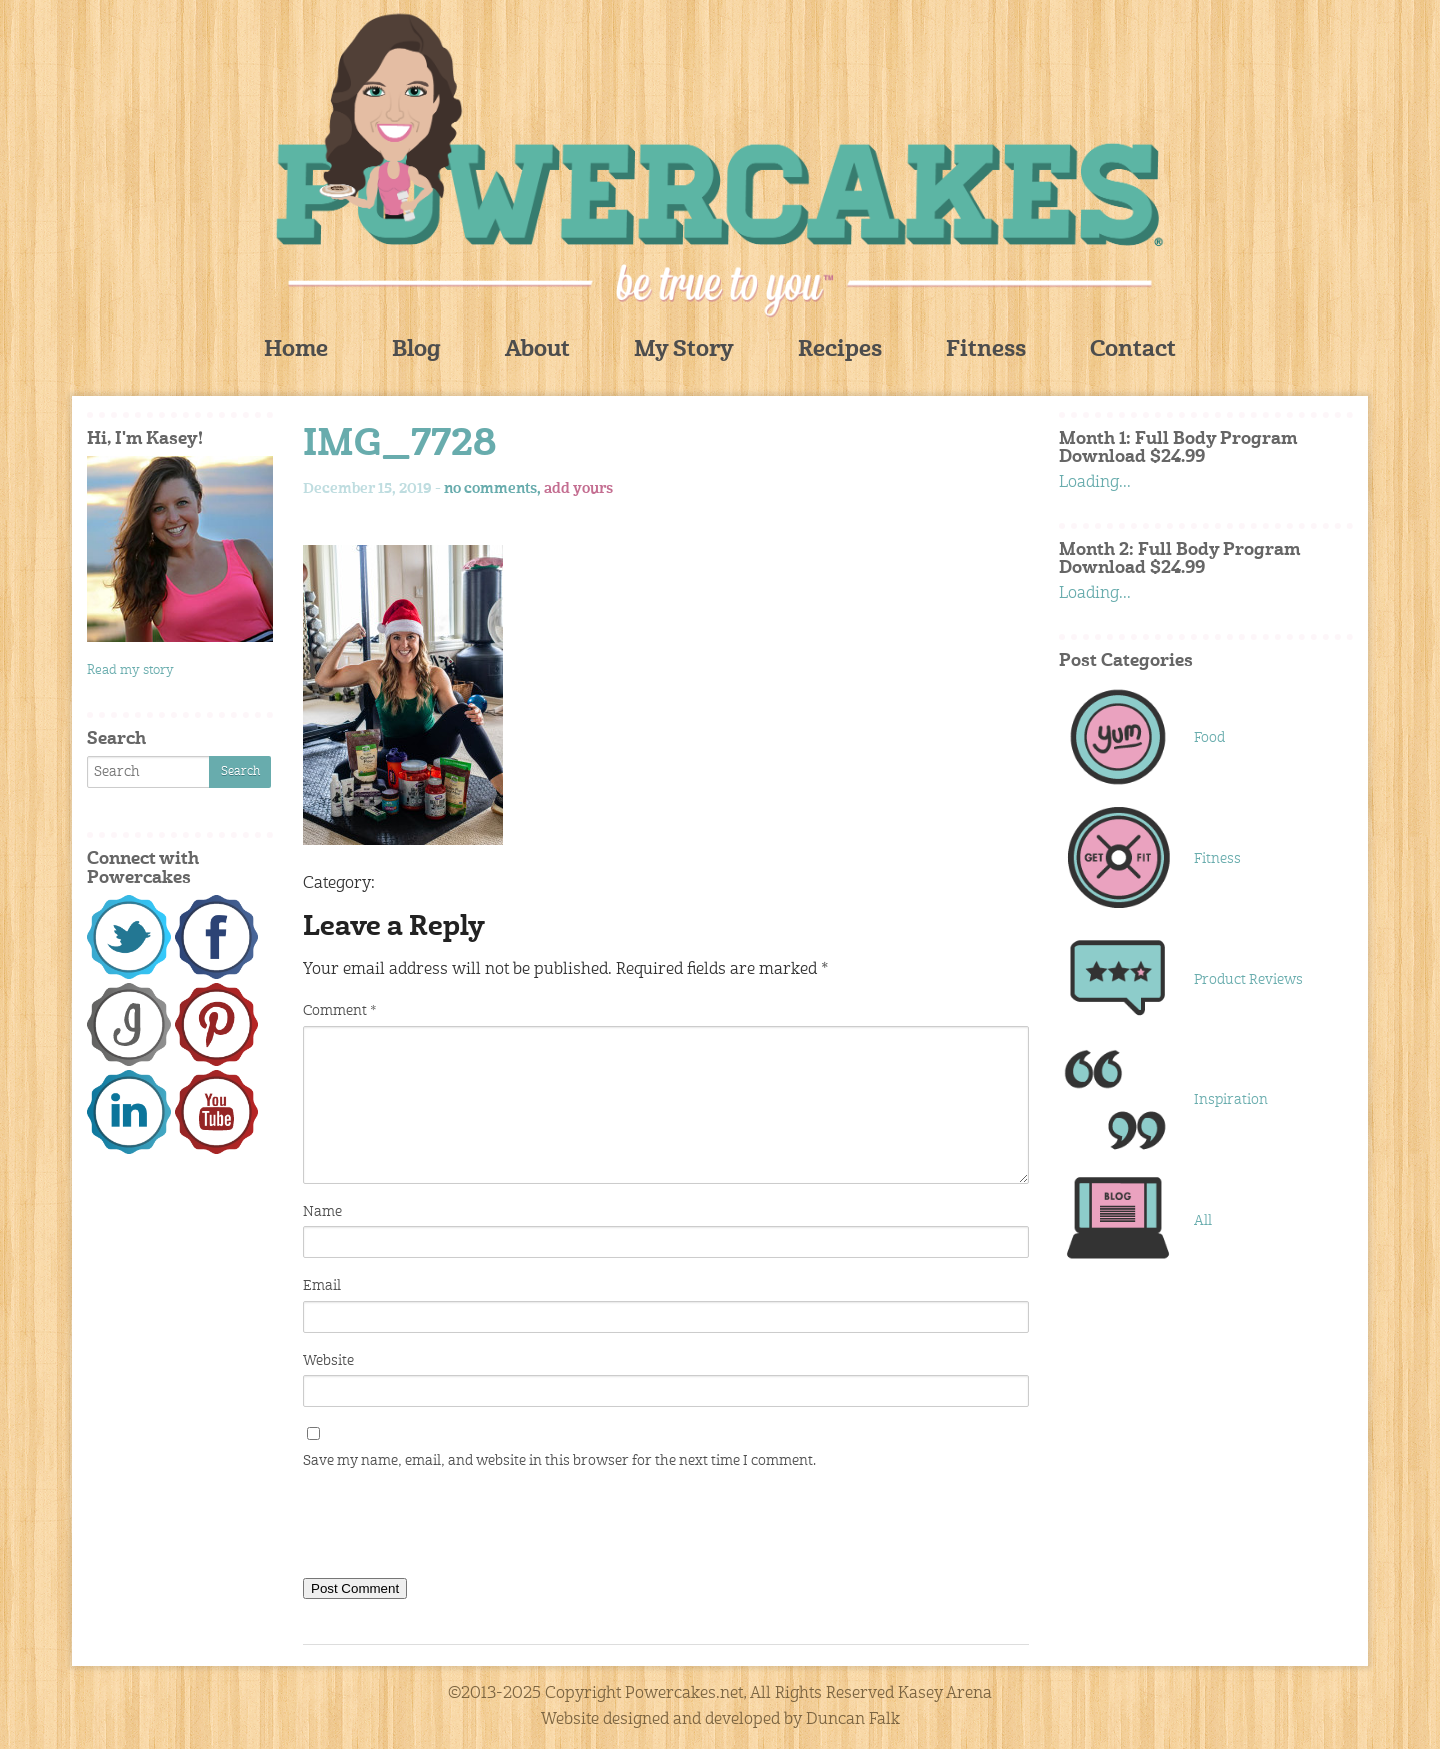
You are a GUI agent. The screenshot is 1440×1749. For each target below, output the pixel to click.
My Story (684, 350)
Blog (416, 350)
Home (296, 350)
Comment (339, 1011)
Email (322, 1286)
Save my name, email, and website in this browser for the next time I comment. (559, 1461)
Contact (1133, 350)
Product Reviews (1248, 980)
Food (1209, 738)
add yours (578, 489)
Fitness (986, 350)
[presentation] (455, 1528)
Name (322, 1212)
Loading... (1095, 483)
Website (328, 1361)
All (1203, 1221)
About (537, 350)
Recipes (840, 350)
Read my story (130, 670)
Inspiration (1231, 1100)
